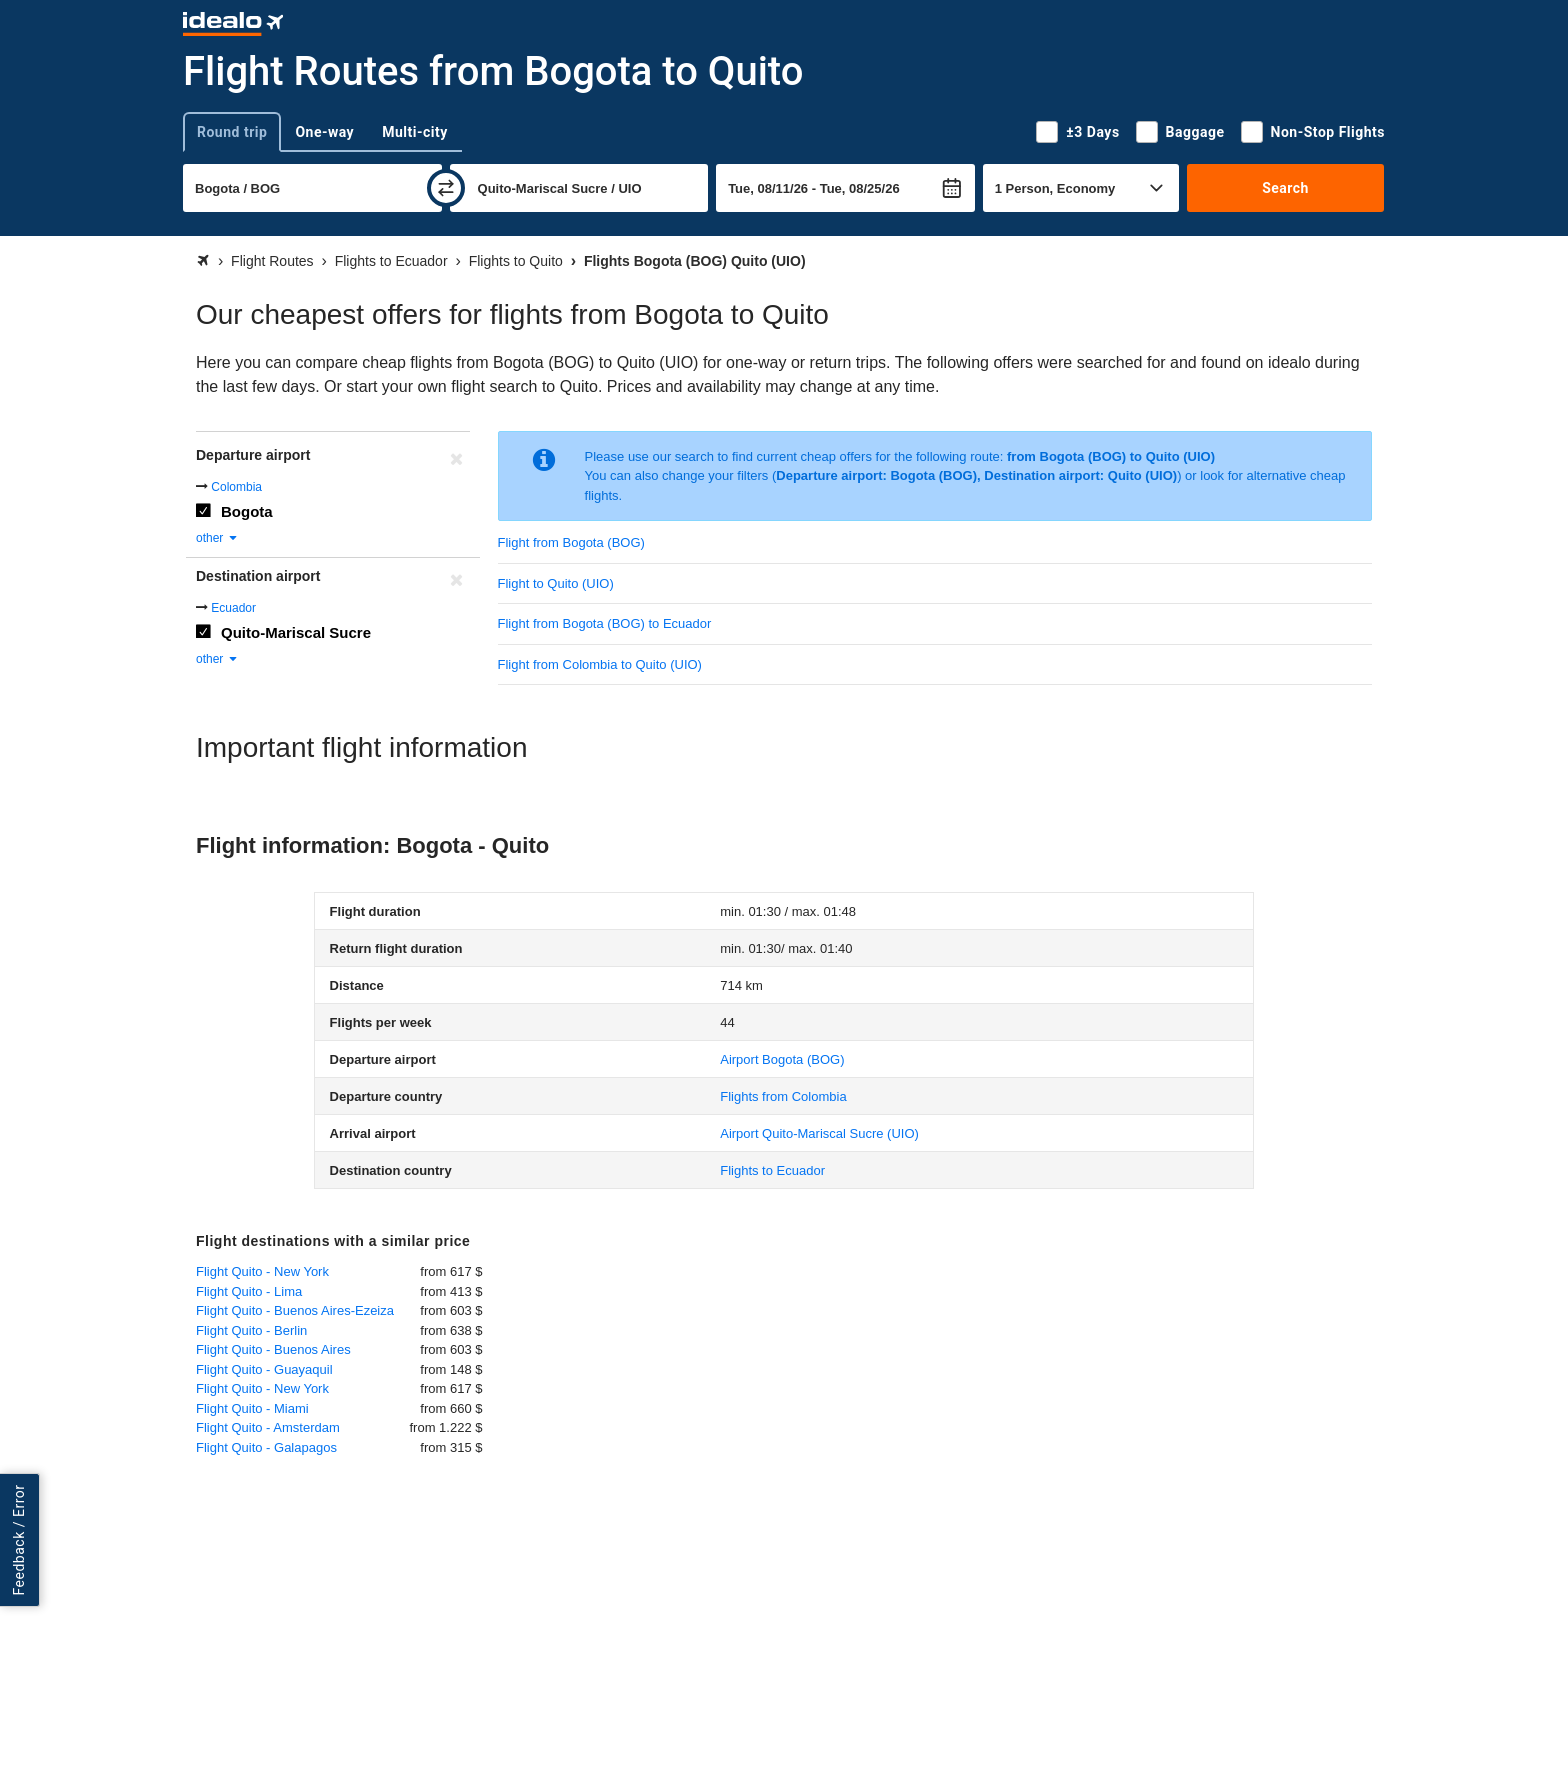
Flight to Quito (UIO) (556, 583)
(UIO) (819, 1133)
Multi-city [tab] (415, 132)
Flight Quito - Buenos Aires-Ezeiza (295, 1310)
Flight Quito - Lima (249, 1291)
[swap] (446, 188)
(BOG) (782, 1059)
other (217, 538)
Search (1285, 188)
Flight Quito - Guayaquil (264, 1369)
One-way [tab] (324, 132)
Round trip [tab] (232, 132)
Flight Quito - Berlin (251, 1330)
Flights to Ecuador (772, 1170)
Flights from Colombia (783, 1096)
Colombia (236, 487)
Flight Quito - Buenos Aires (273, 1349)
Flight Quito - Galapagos (266, 1447)
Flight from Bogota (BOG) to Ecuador (605, 623)
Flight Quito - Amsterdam (268, 1427)
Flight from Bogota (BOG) (571, 542)
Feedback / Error (19, 1539)
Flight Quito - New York (262, 1271)
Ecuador (233, 608)
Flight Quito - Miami (252, 1408)
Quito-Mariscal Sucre (296, 632)
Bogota (247, 511)
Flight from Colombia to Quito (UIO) (600, 664)
